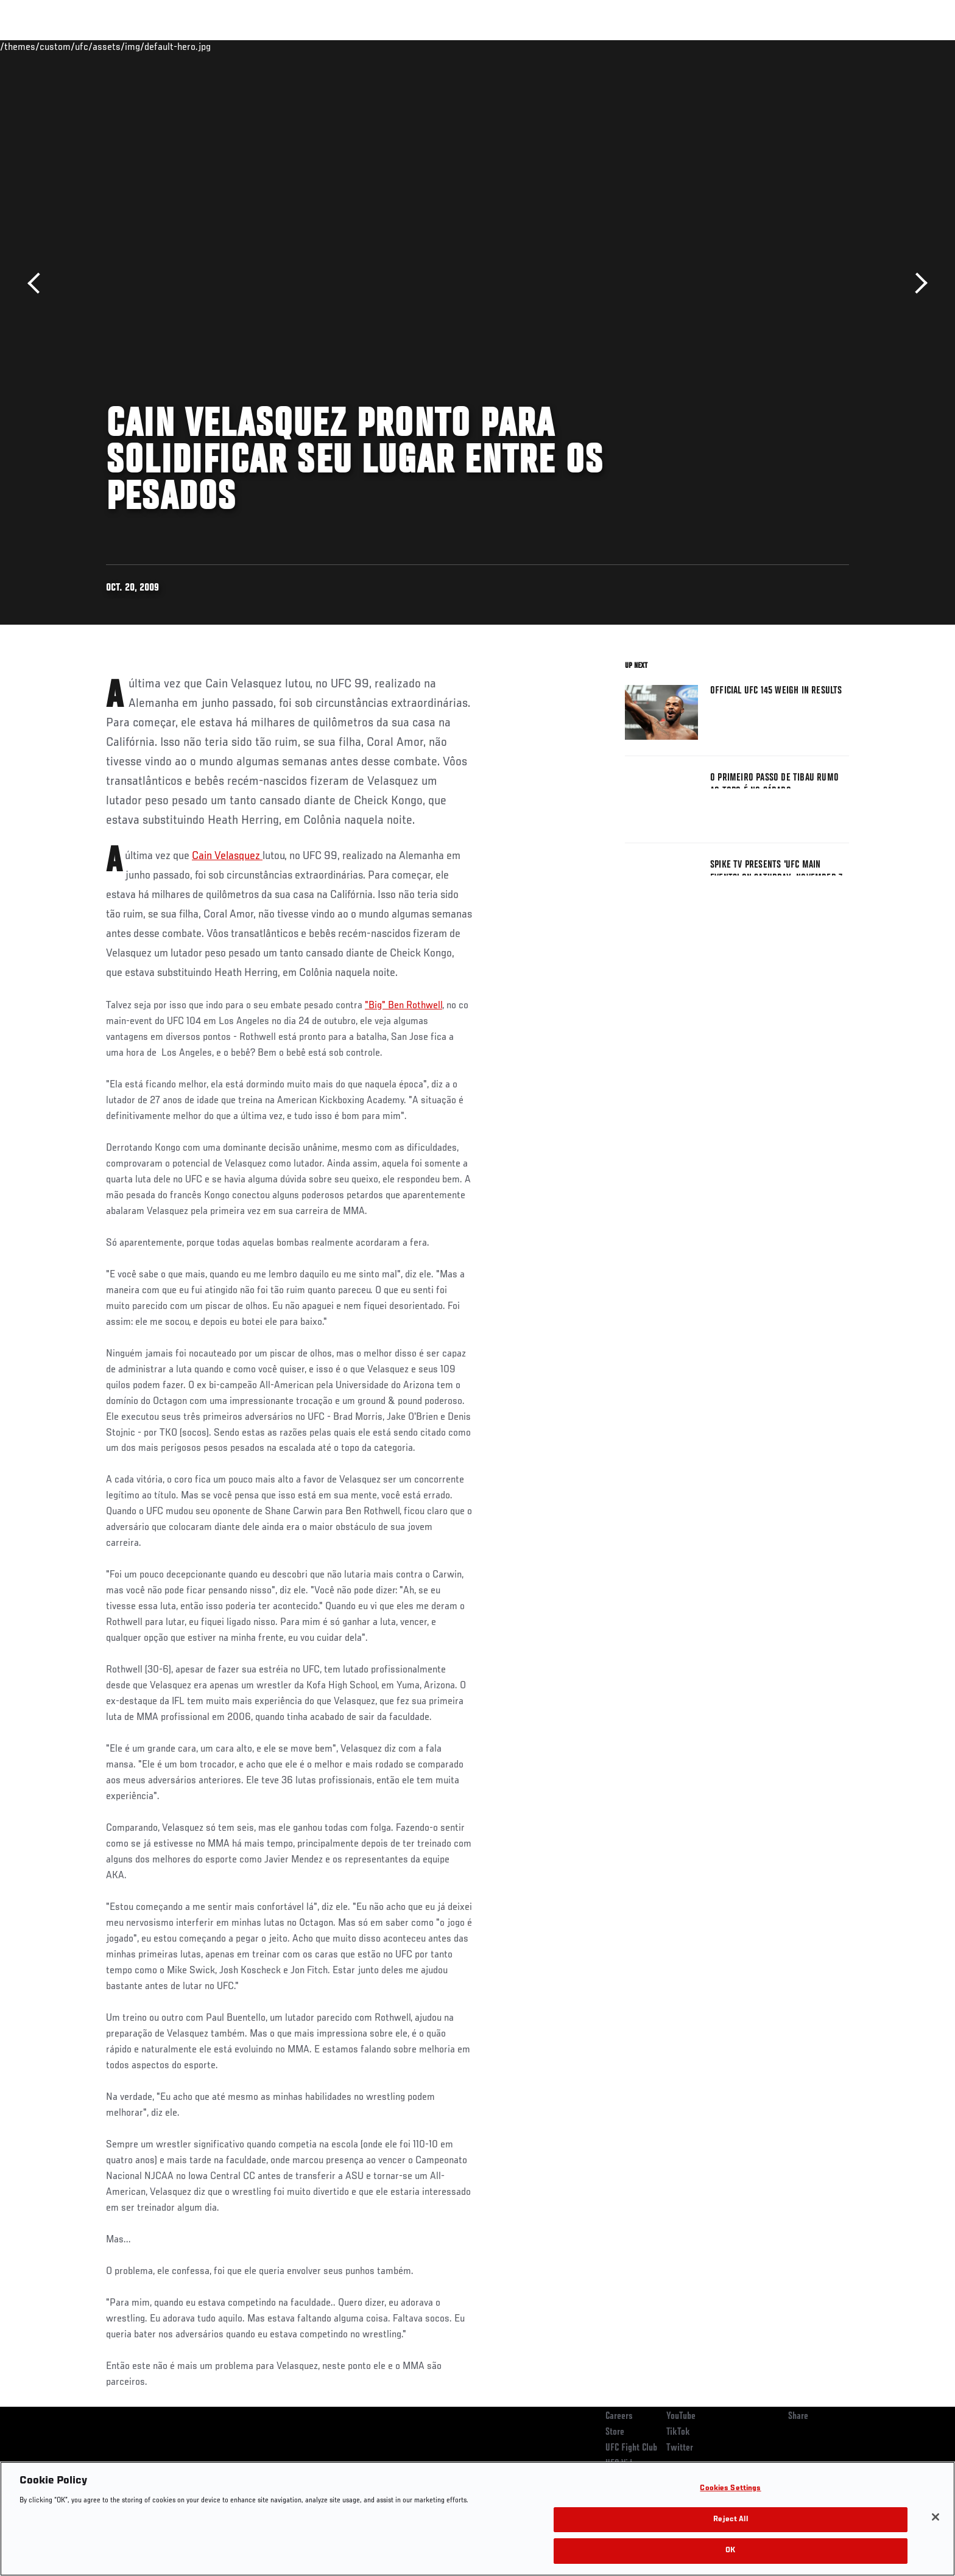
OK (730, 2551)
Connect (660, 46)
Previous (38, 283)
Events (92, 46)
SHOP (822, 46)
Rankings (144, 46)
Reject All (730, 2520)
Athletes (198, 46)
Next (917, 283)
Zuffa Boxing (768, 46)
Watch (710, 46)
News (246, 46)
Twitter (679, 2448)
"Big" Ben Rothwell (403, 1005)
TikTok (678, 2432)
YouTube (681, 2416)
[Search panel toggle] (855, 46)
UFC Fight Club (631, 2448)
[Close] (935, 2517)
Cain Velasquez (227, 856)
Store (614, 2432)
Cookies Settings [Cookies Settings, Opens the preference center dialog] (730, 2489)
